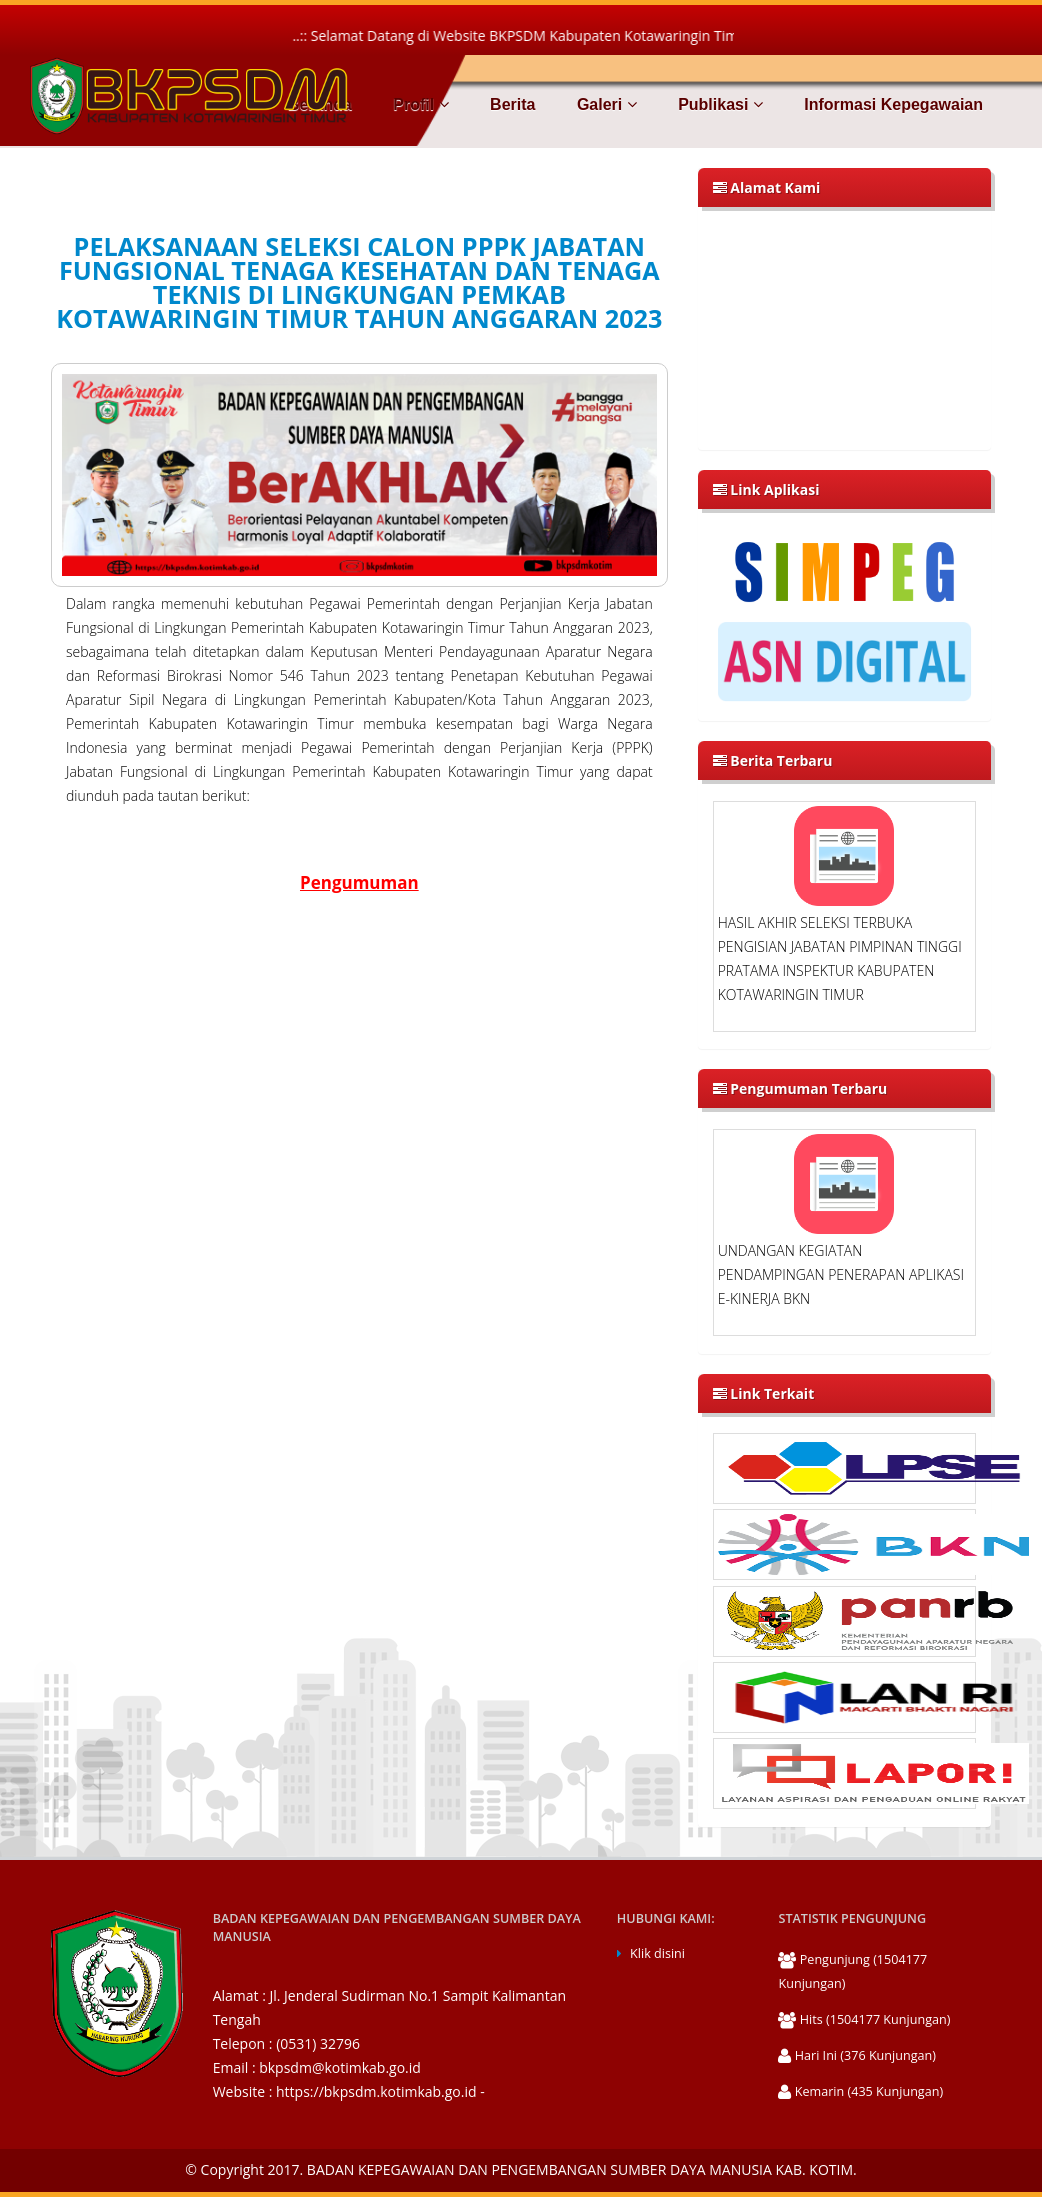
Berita (511, 104)
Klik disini (657, 1953)
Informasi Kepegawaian (891, 104)
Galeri (604, 104)
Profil (419, 104)
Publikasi (718, 104)
